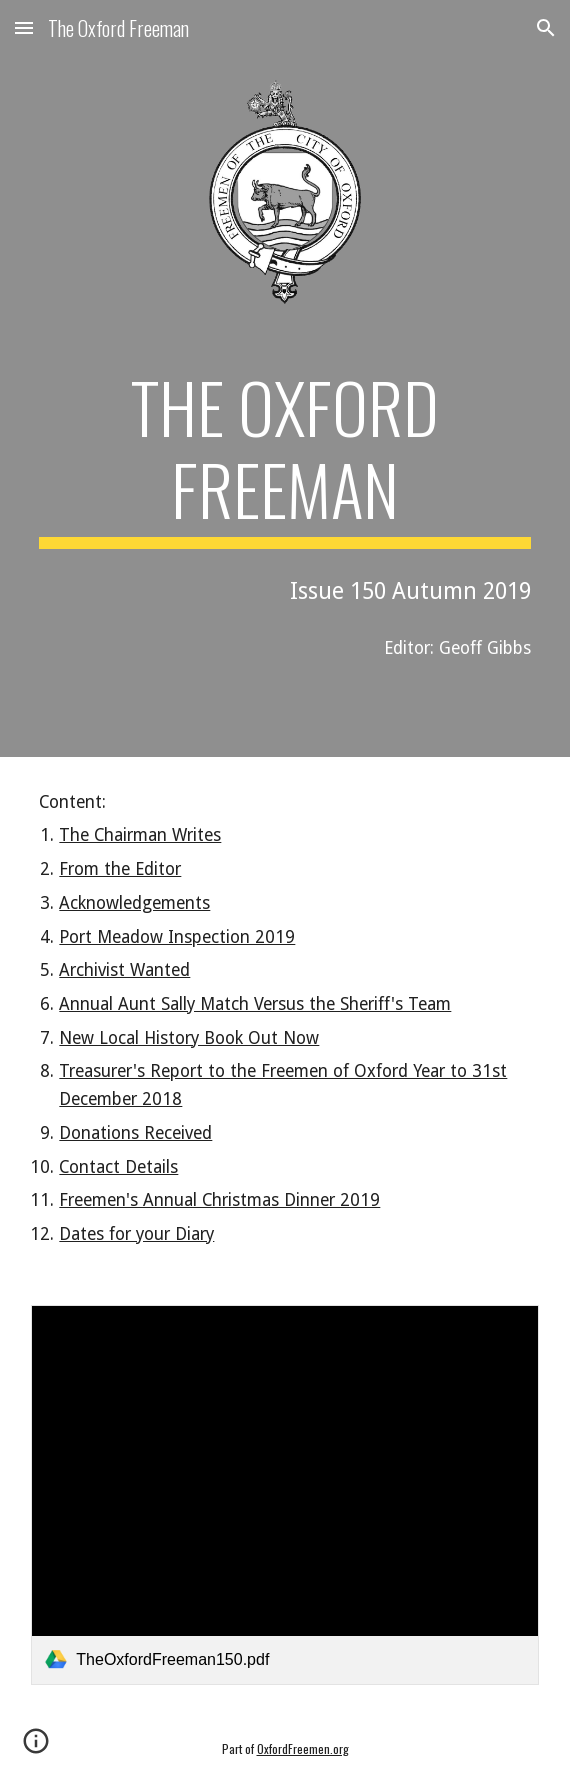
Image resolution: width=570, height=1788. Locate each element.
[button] (24, 27)
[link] (284, 1495)
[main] (284, 457)
